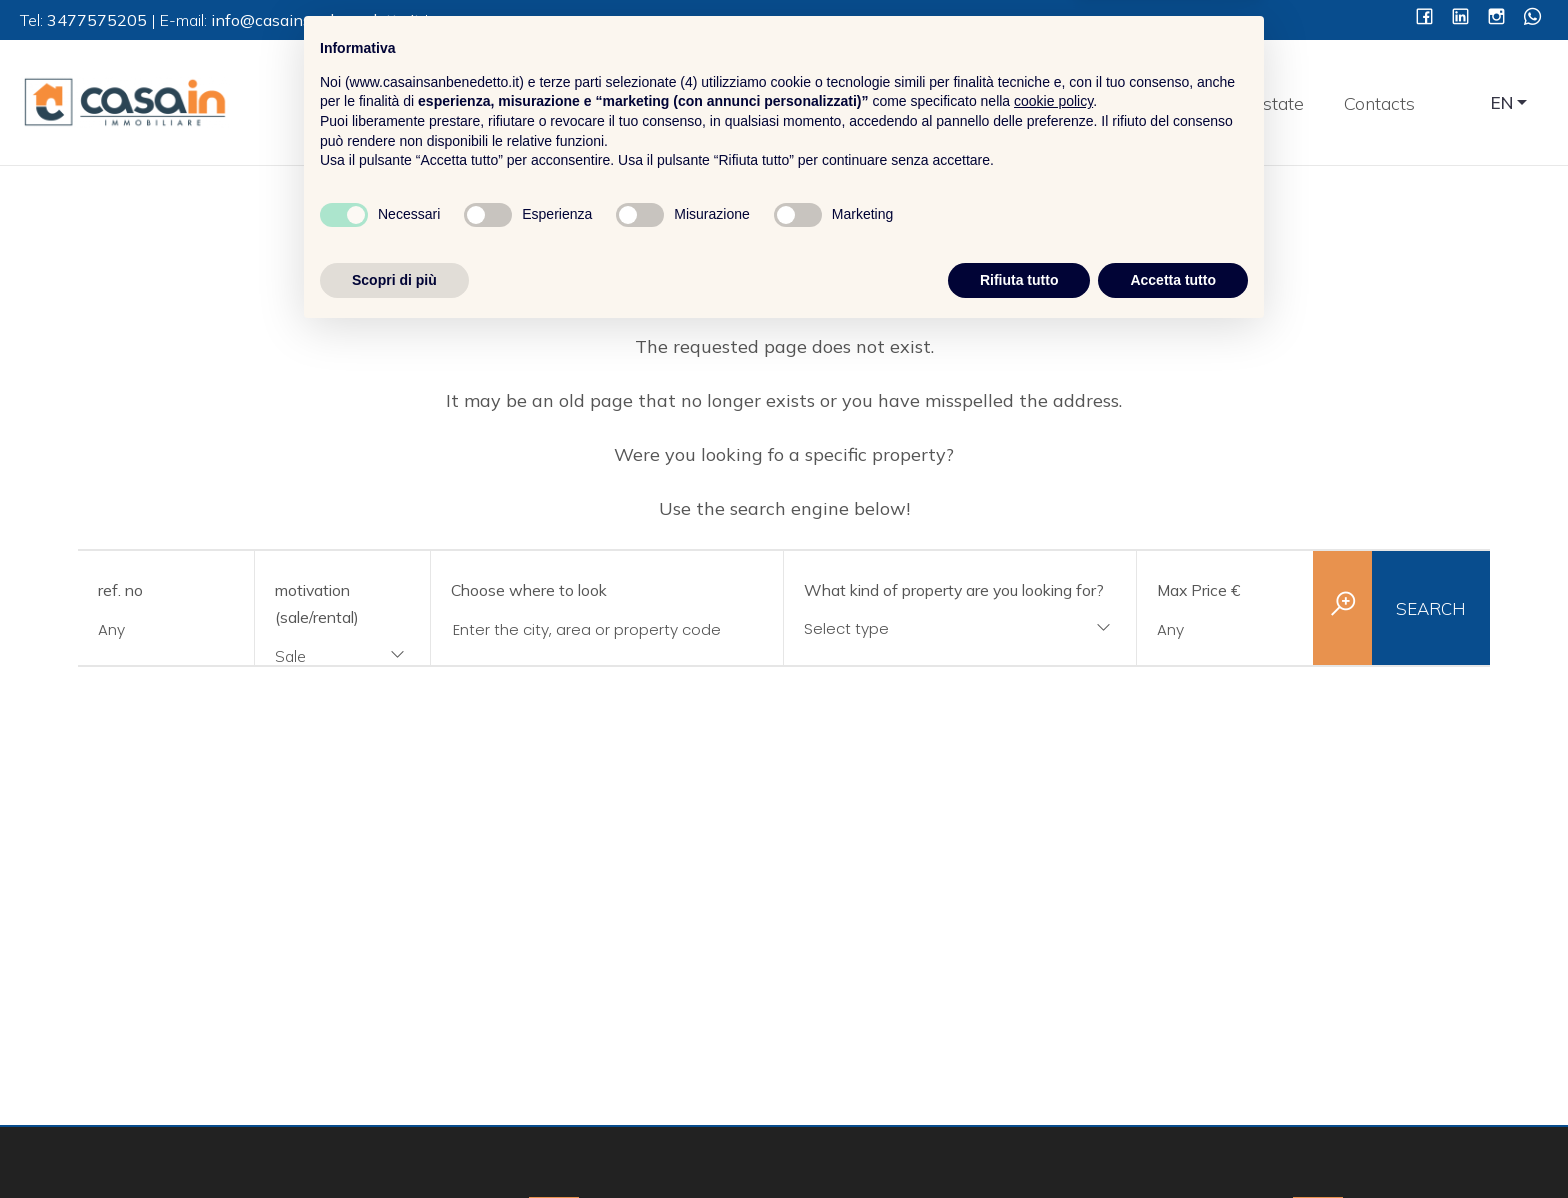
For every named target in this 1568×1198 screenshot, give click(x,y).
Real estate (1257, 103)
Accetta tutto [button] (1173, 1143)
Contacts (1379, 103)
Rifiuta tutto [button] (1019, 1143)
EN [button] (1502, 102)
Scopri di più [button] (394, 1143)
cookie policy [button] (1053, 965)
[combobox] (342, 657)
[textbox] (928, 628)
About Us (1022, 103)
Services (1136, 103)
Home (918, 103)
